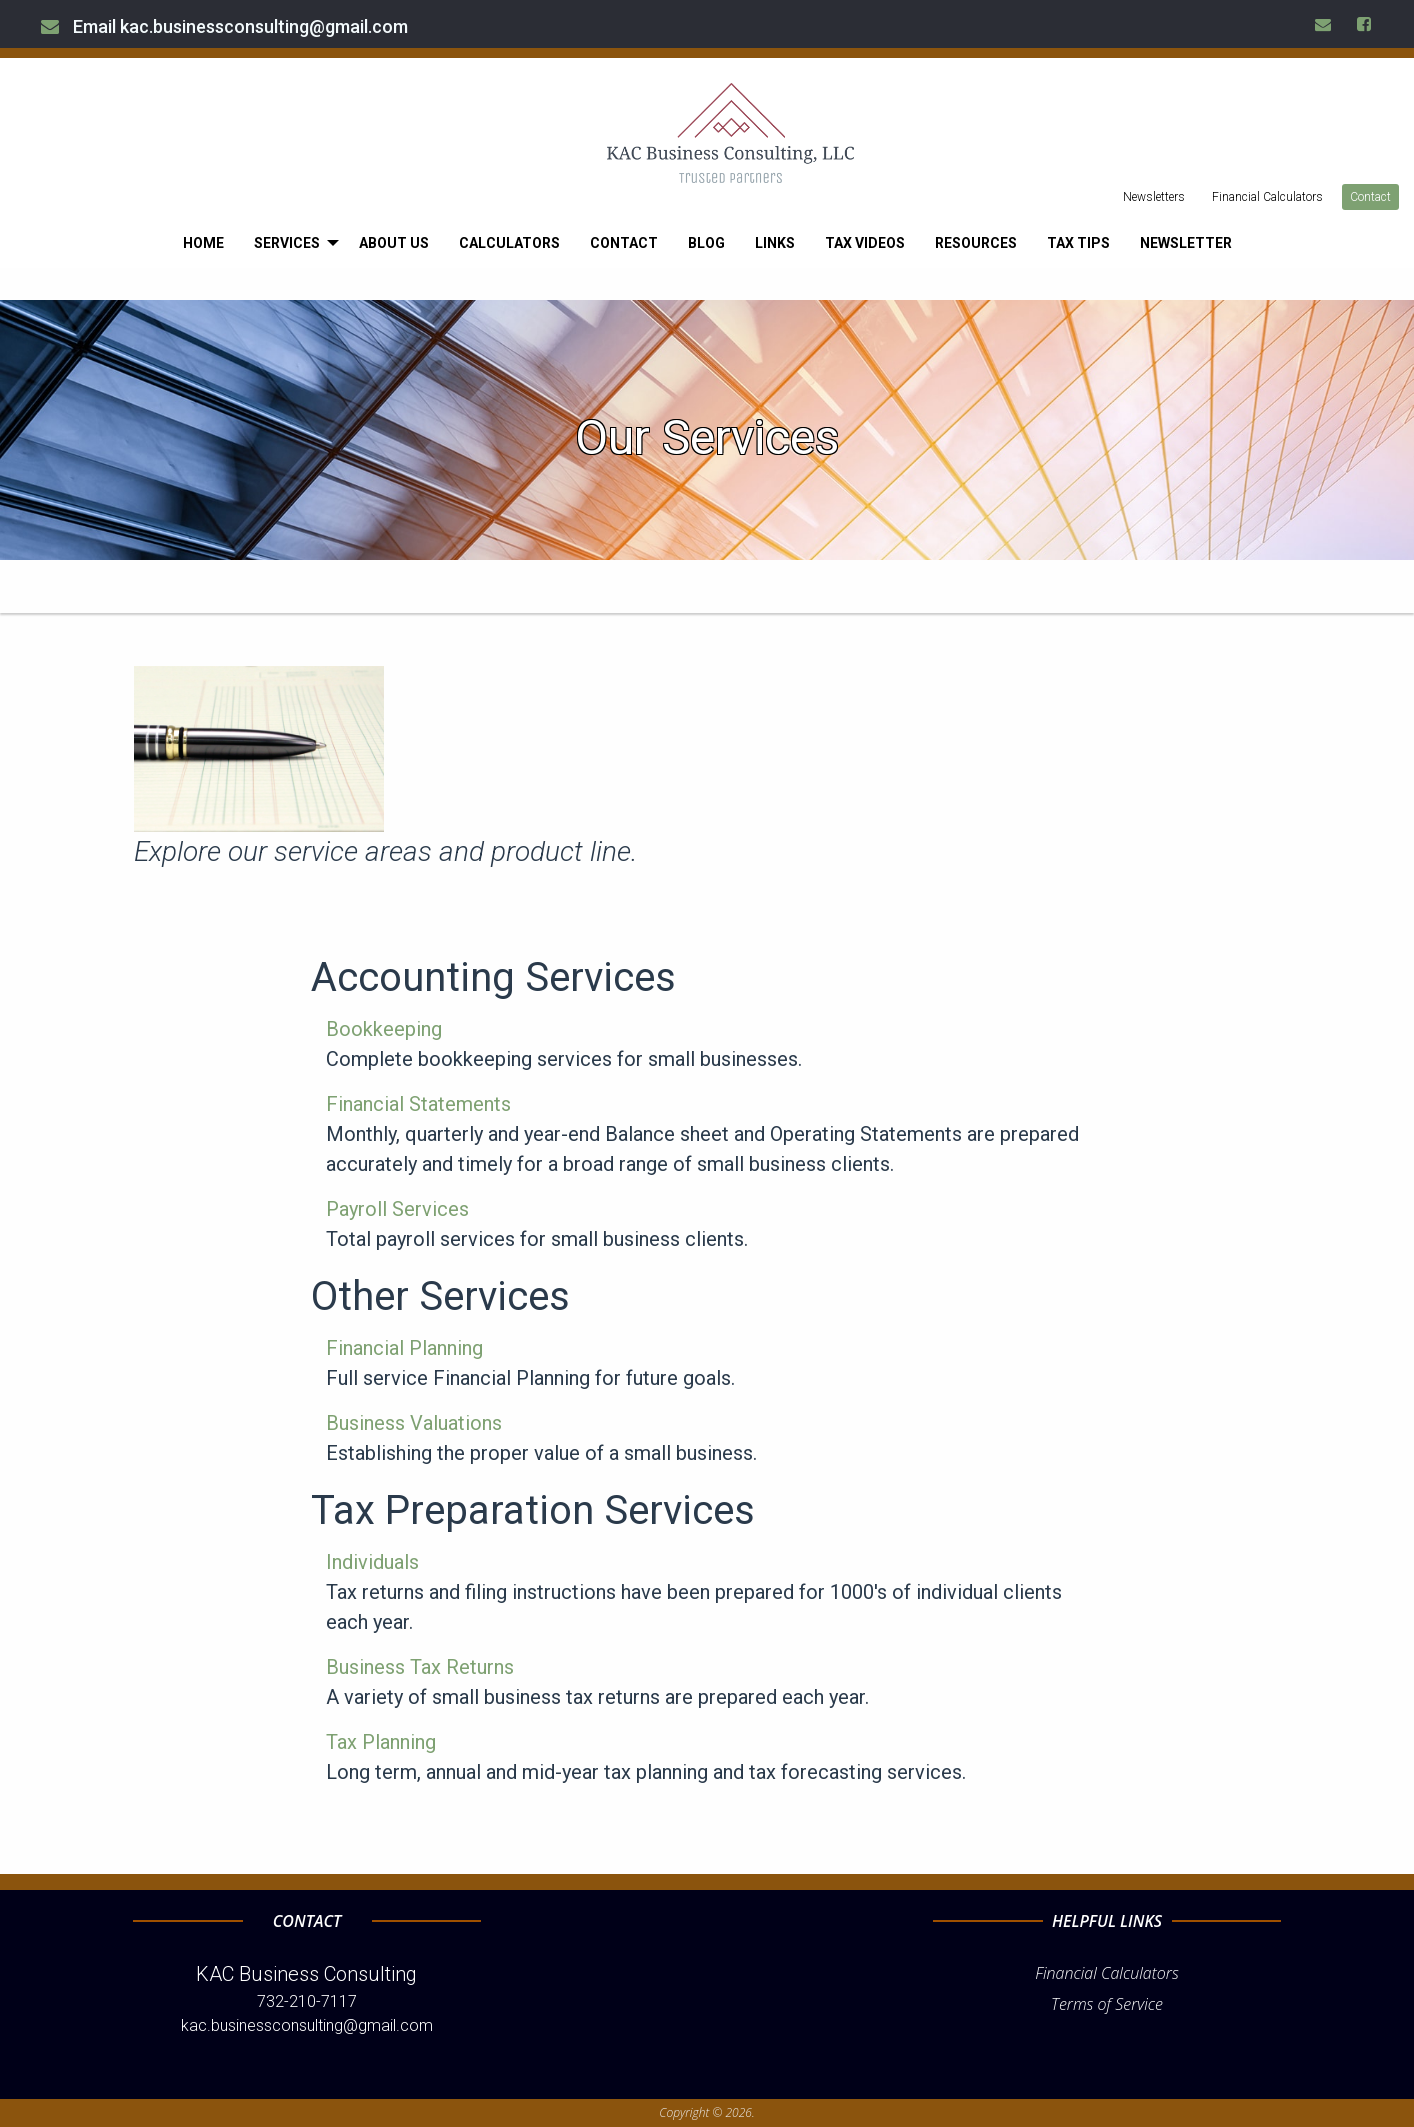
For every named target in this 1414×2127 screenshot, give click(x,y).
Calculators (509, 243)
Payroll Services (397, 1209)
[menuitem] (203, 243)
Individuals (372, 1562)
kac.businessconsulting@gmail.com (307, 2025)
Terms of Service (1107, 2004)
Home (203, 243)
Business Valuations (414, 1423)
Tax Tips (1078, 243)
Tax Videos (865, 243)
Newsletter (1186, 243)
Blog (706, 243)
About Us (394, 243)
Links (775, 243)
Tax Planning (381, 1742)
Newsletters (1154, 197)
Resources (976, 243)
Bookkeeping (384, 1029)
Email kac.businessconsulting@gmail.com (224, 26)
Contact (1370, 197)
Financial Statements (418, 1104)
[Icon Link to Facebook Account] (1365, 24)
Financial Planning (404, 1348)
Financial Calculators (1267, 197)
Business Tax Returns (420, 1667)
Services (287, 243)
